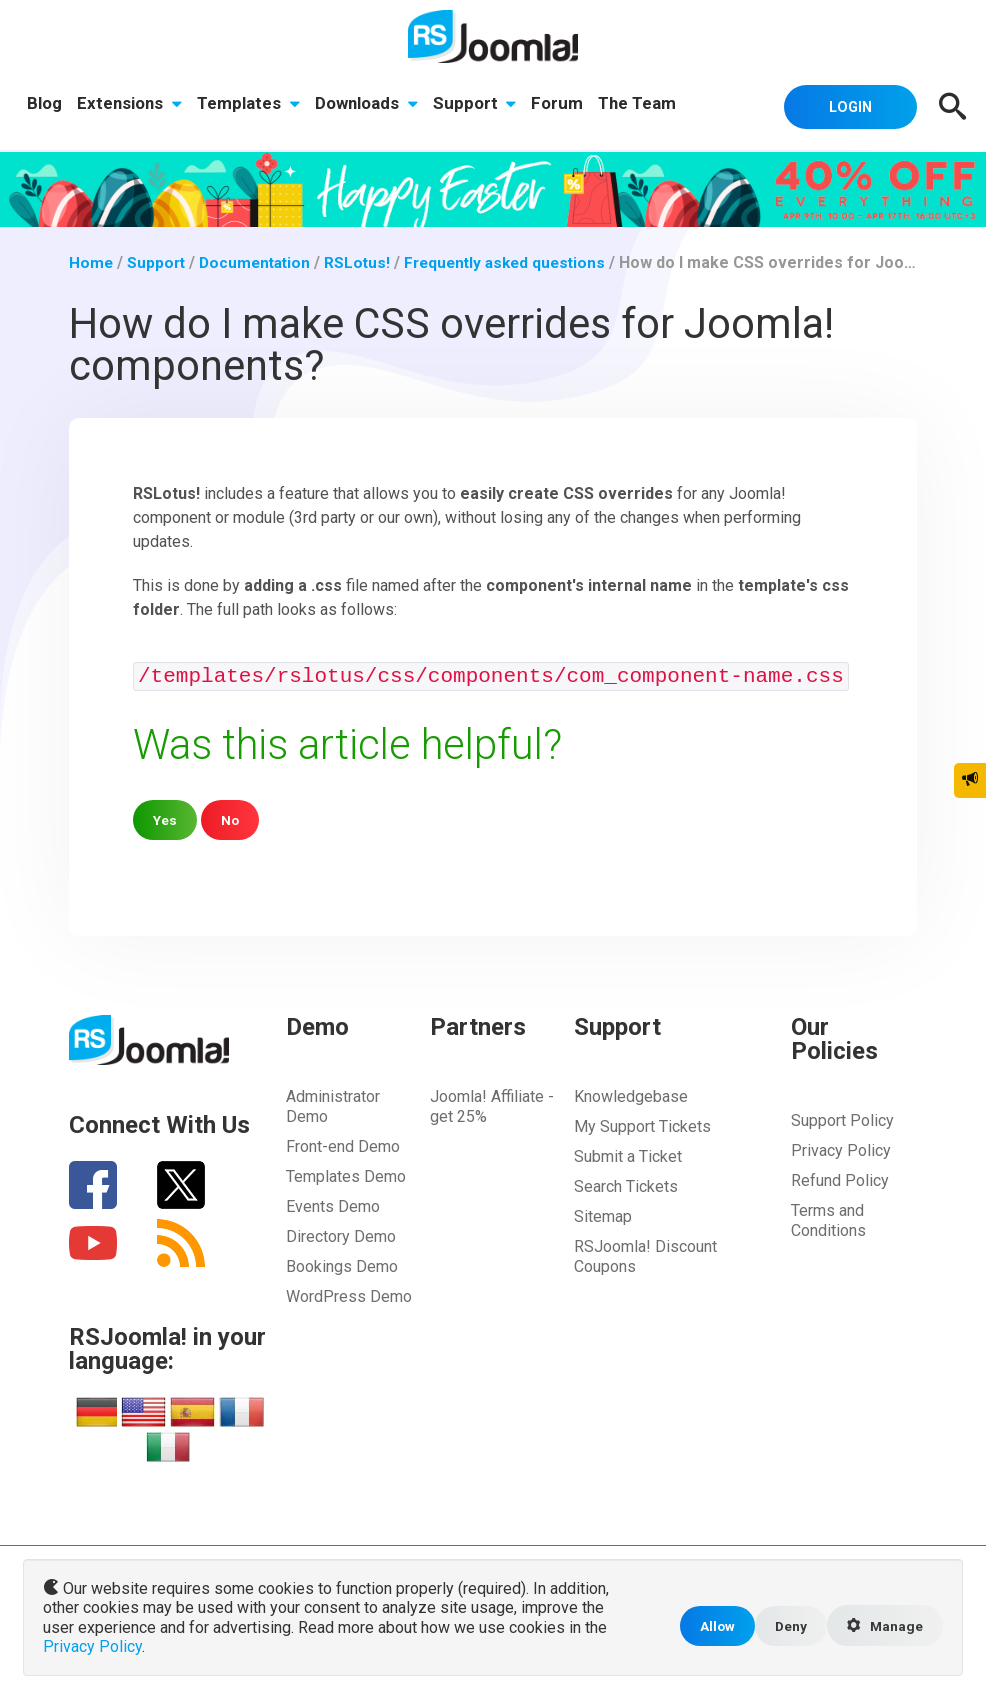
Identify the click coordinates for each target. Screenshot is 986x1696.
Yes (165, 819)
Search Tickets (626, 1186)
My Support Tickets (642, 1126)
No (231, 819)
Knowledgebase (631, 1096)
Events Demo (333, 1206)
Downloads (369, 105)
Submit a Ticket (628, 1156)
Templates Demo (346, 1176)
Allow (710, 1627)
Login (844, 106)
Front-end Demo (343, 1146)
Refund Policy (840, 1180)
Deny (785, 1627)
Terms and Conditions (828, 1220)
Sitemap (603, 1216)
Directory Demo (341, 1236)
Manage (883, 1628)
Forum (563, 105)
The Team (644, 105)
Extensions (131, 105)
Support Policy (842, 1120)
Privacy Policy (841, 1150)
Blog (45, 105)
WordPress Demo (349, 1296)
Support (479, 105)
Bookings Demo (342, 1266)
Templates (251, 105)
